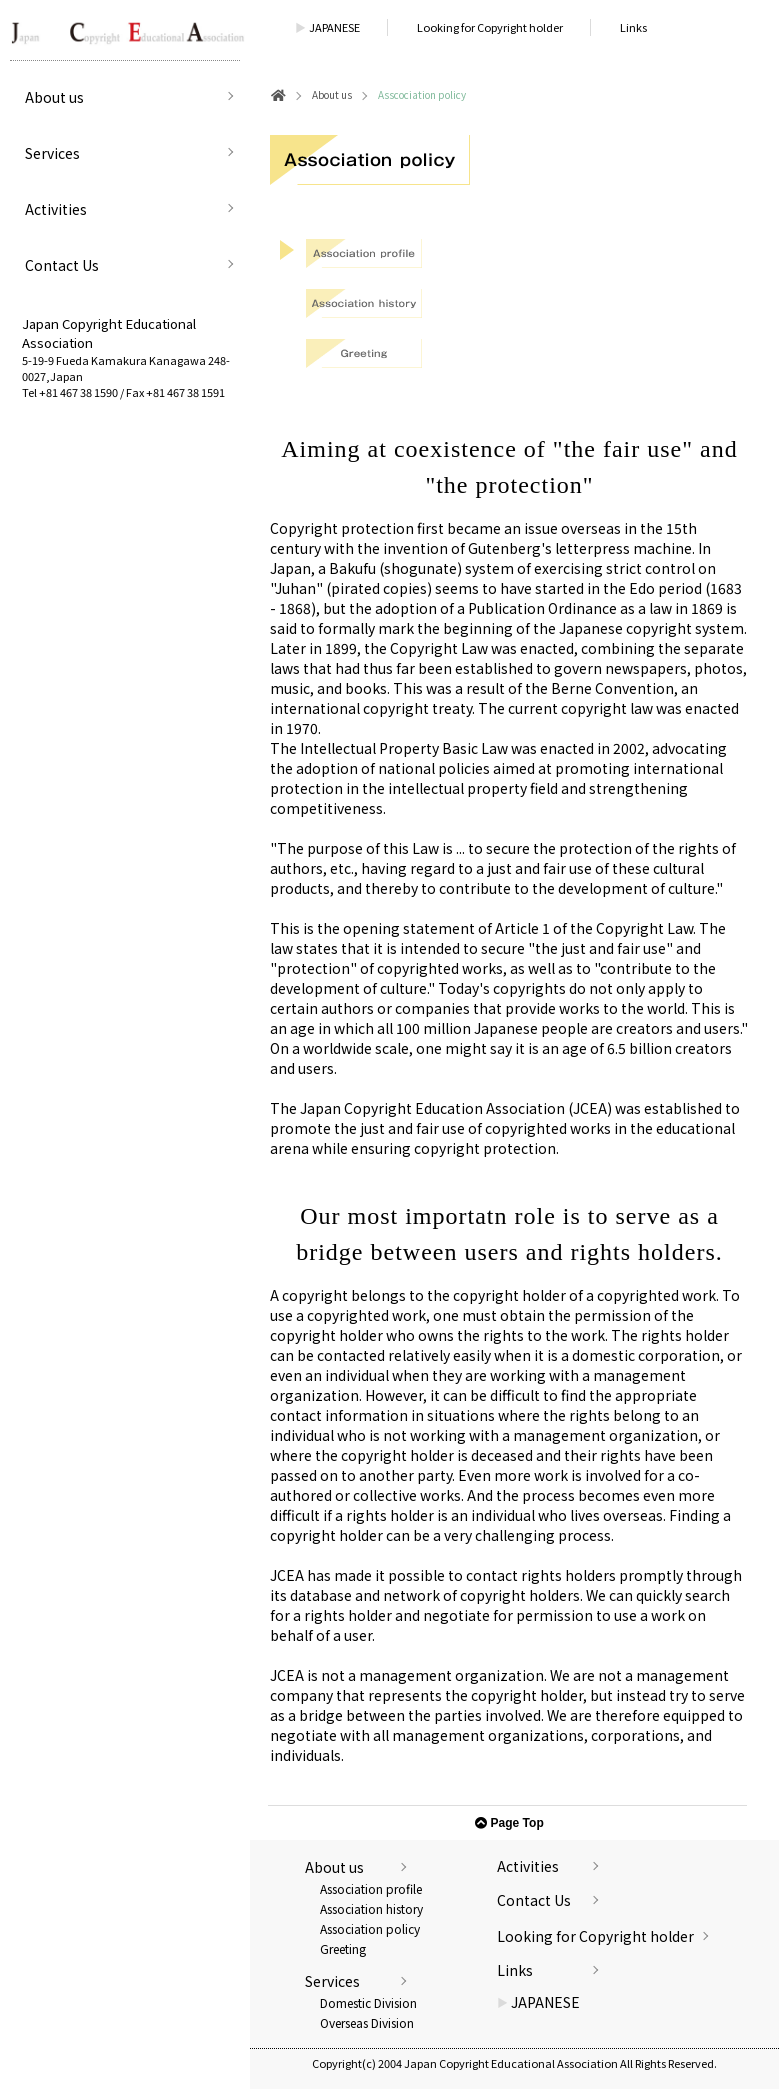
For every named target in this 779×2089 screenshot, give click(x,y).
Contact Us (62, 265)
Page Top (509, 1823)
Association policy (370, 1928)
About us (54, 97)
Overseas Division (367, 2022)
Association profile (371, 1888)
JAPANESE (327, 27)
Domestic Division (368, 2002)
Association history (371, 1908)
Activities (56, 209)
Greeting (343, 1948)
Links (633, 27)
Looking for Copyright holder (490, 27)
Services (52, 153)
